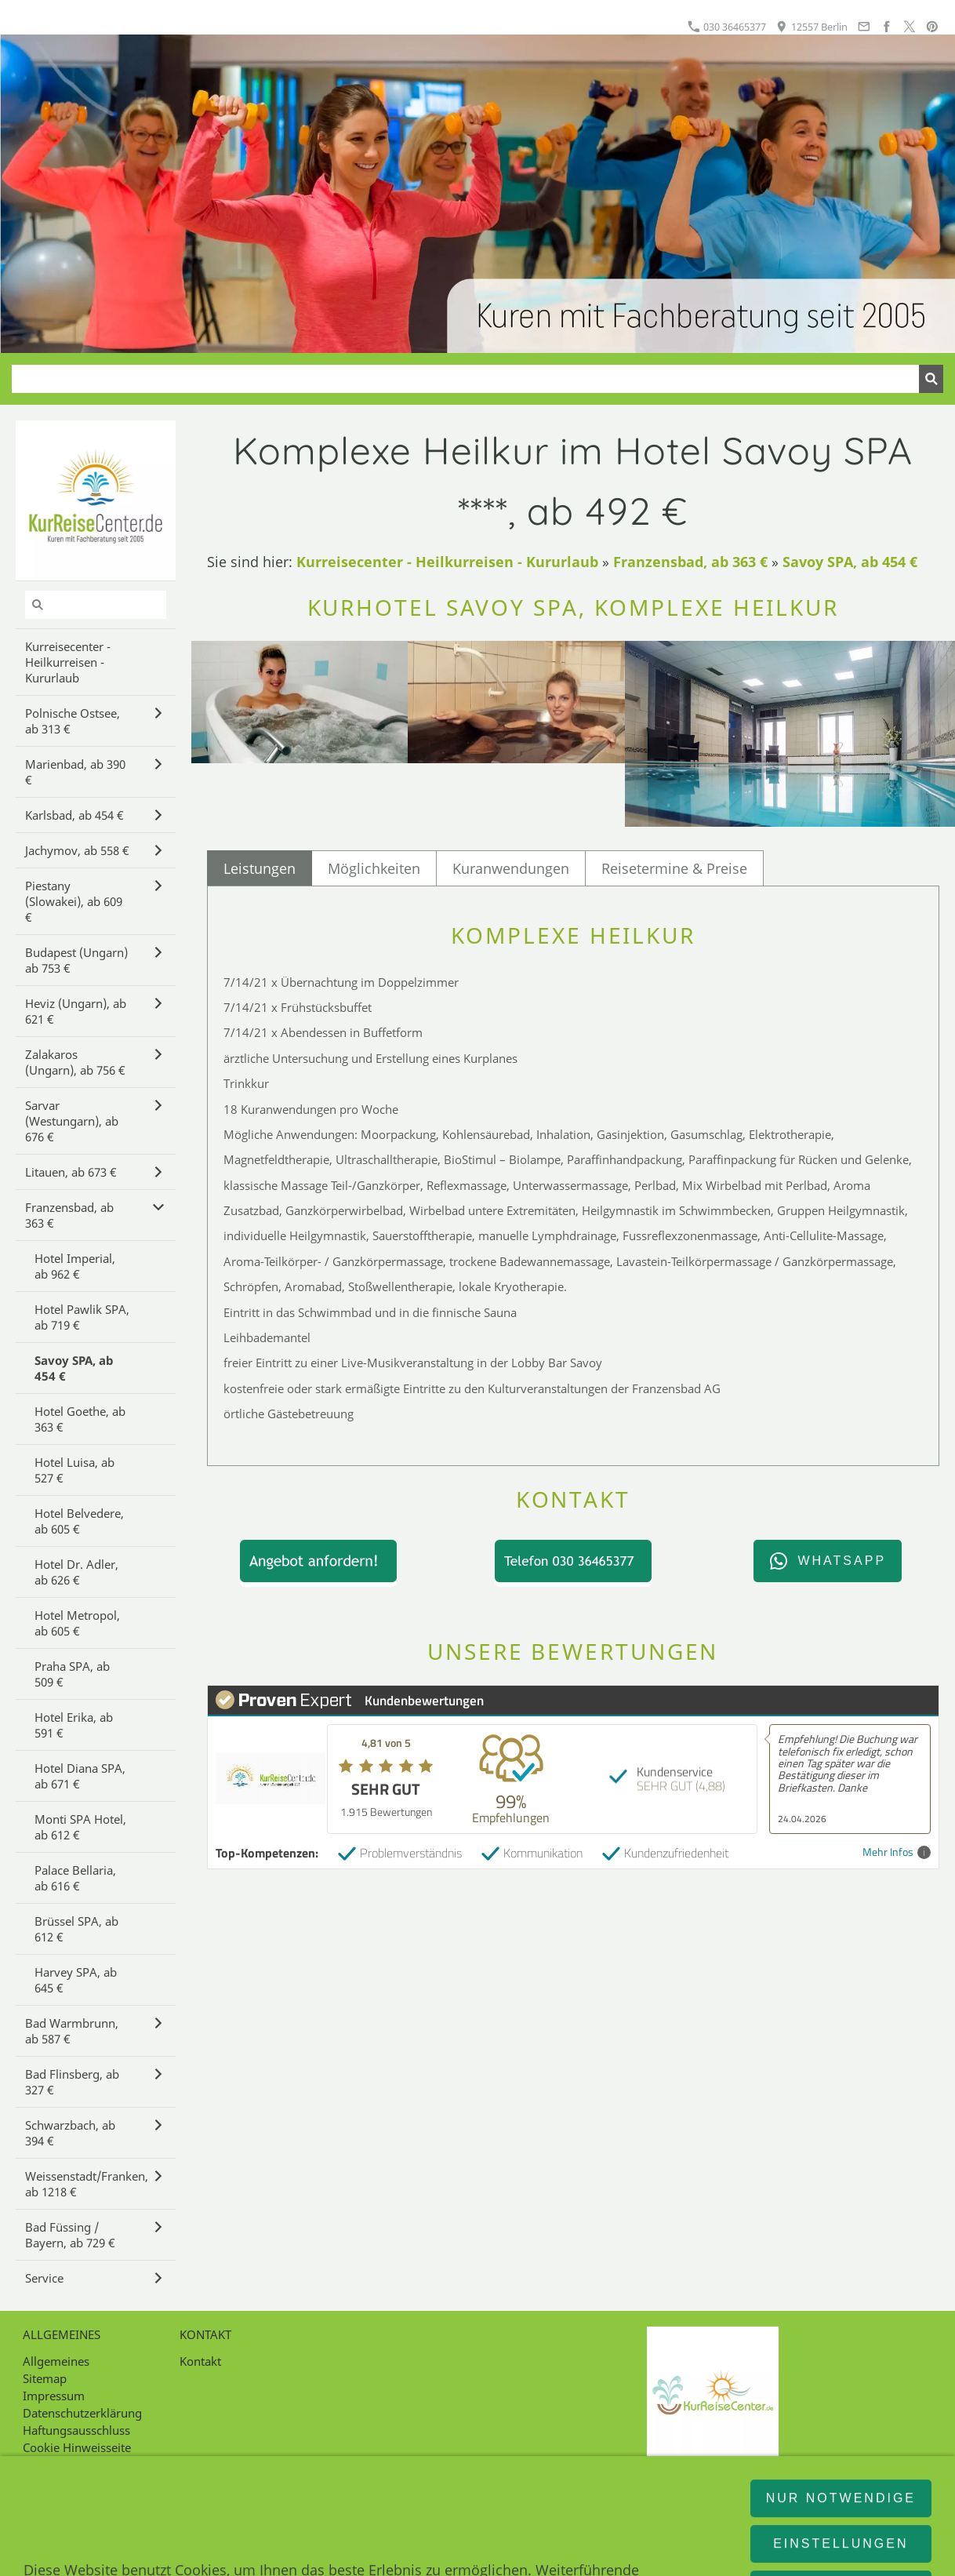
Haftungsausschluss (76, 2430)
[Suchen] (465, 379)
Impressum (54, 2395)
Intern (39, 2464)
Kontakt (200, 2361)
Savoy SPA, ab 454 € (850, 561)
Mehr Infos (896, 1852)
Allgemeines (56, 2361)
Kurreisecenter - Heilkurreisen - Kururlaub (447, 561)
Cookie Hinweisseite (77, 2447)
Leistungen (259, 868)
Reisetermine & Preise (674, 868)
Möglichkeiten (374, 868)
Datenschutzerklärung (82, 2413)
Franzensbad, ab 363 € (690, 561)
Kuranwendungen (510, 868)
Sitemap (45, 2378)
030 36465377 (727, 27)
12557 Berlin (811, 27)
